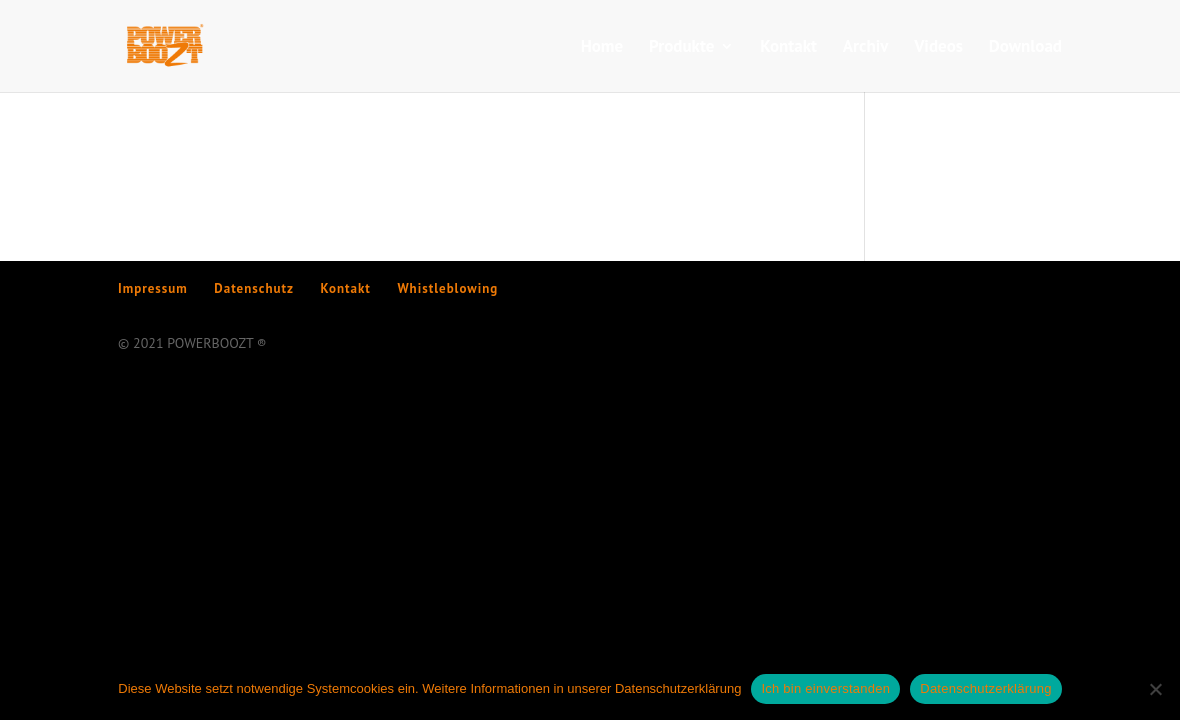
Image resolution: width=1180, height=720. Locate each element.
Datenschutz (254, 288)
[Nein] (1155, 689)
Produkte (681, 48)
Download (1025, 48)
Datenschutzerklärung (985, 688)
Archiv (866, 48)
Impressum (153, 288)
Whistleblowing (447, 288)
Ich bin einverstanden (825, 688)
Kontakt (788, 48)
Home (602, 48)
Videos (938, 48)
